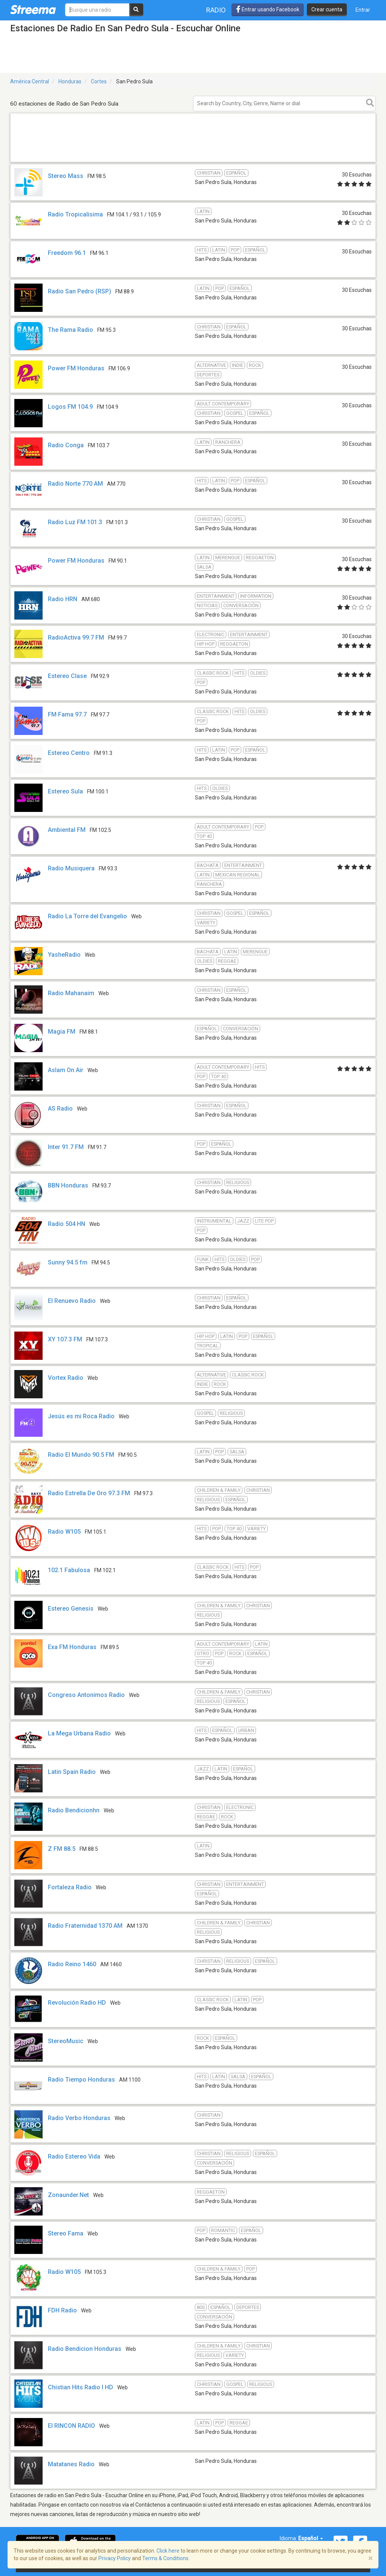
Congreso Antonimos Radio (86, 1694)
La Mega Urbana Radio (79, 1733)
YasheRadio (64, 954)
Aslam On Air (65, 1070)
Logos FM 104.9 (70, 406)
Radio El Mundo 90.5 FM (81, 1454)
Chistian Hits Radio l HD (80, 2387)
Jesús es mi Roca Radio (81, 1416)
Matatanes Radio (71, 2464)
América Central (29, 81)
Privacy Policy (114, 2558)
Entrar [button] (362, 10)
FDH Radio (62, 2310)
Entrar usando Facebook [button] (267, 9)
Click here (167, 2551)
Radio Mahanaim (71, 993)
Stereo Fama (65, 2233)
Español (310, 2538)
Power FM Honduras (76, 368)
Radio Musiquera (71, 868)
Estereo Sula (65, 791)
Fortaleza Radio (70, 1887)
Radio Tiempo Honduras (81, 2079)
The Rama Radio (70, 329)
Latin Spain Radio (72, 1771)
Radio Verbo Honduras (79, 2118)
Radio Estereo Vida (74, 2156)
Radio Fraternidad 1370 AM (85, 1925)
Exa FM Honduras (72, 1647)
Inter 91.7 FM (66, 1147)
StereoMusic (65, 2041)
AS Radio (60, 1108)
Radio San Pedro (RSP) (79, 291)
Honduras (69, 81)
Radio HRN (62, 599)
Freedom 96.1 (67, 252)
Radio (216, 10)
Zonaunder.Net (68, 2195)
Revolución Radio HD (77, 2002)
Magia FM (61, 1031)
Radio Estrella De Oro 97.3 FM (89, 1493)
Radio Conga (66, 445)
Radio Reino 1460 (72, 1964)
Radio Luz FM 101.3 (75, 522)
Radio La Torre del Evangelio (87, 916)
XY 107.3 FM (65, 1339)
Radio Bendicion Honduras (84, 2348)
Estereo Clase (67, 676)
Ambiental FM (67, 829)
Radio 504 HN (66, 1223)
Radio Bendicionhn (74, 1810)
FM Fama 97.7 (67, 714)
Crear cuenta (326, 9)
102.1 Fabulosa (69, 1570)
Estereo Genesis (70, 1608)
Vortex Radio (65, 1377)
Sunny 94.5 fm (67, 1262)
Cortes (99, 81)
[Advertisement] (193, 161)
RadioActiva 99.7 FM (76, 637)
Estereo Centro (69, 752)
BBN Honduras (68, 1185)
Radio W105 (64, 1531)
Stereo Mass (65, 176)
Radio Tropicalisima (75, 214)
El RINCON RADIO (71, 2425)
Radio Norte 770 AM (75, 483)
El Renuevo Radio (72, 1300)
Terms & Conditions (165, 2558)
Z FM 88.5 (61, 1848)
